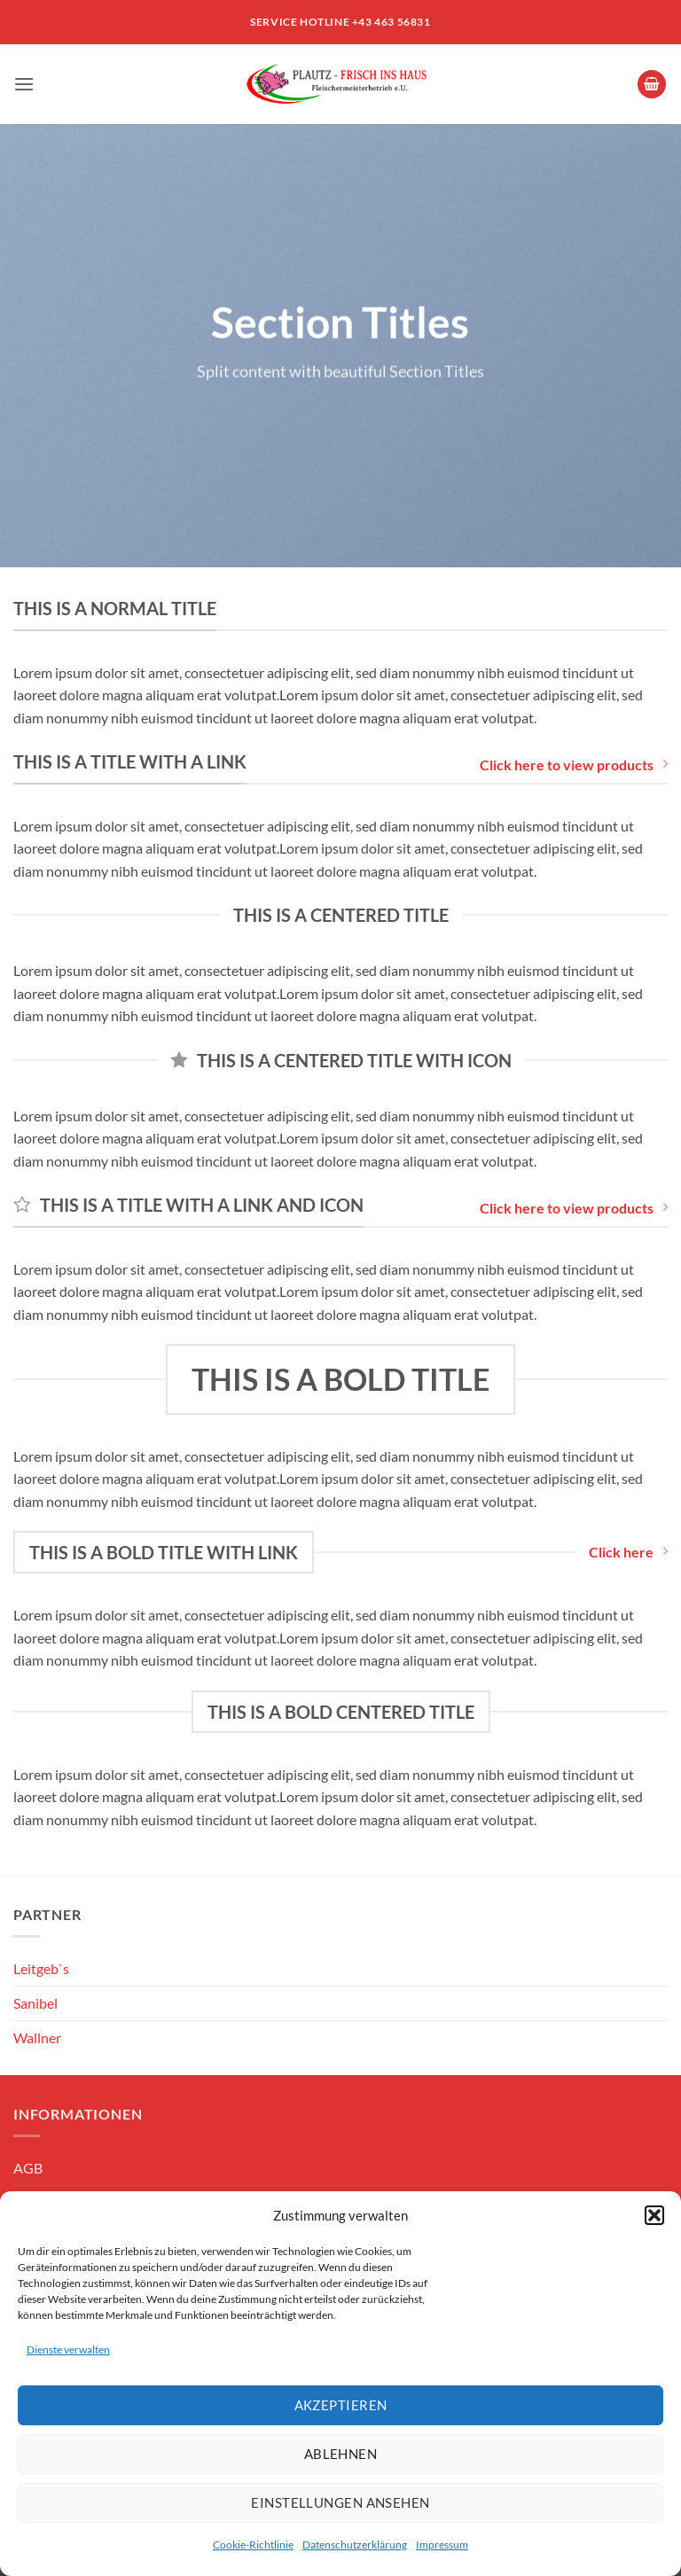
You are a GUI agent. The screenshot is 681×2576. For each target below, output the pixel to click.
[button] (654, 2215)
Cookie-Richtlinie (253, 2544)
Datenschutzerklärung (354, 2544)
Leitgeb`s (41, 1968)
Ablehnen (341, 2454)
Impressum (442, 2544)
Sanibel (35, 2002)
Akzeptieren (340, 2405)
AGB (28, 2167)
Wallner (37, 2037)
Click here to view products (574, 764)
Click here (628, 1551)
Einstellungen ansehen (340, 2502)
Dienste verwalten (68, 2349)
